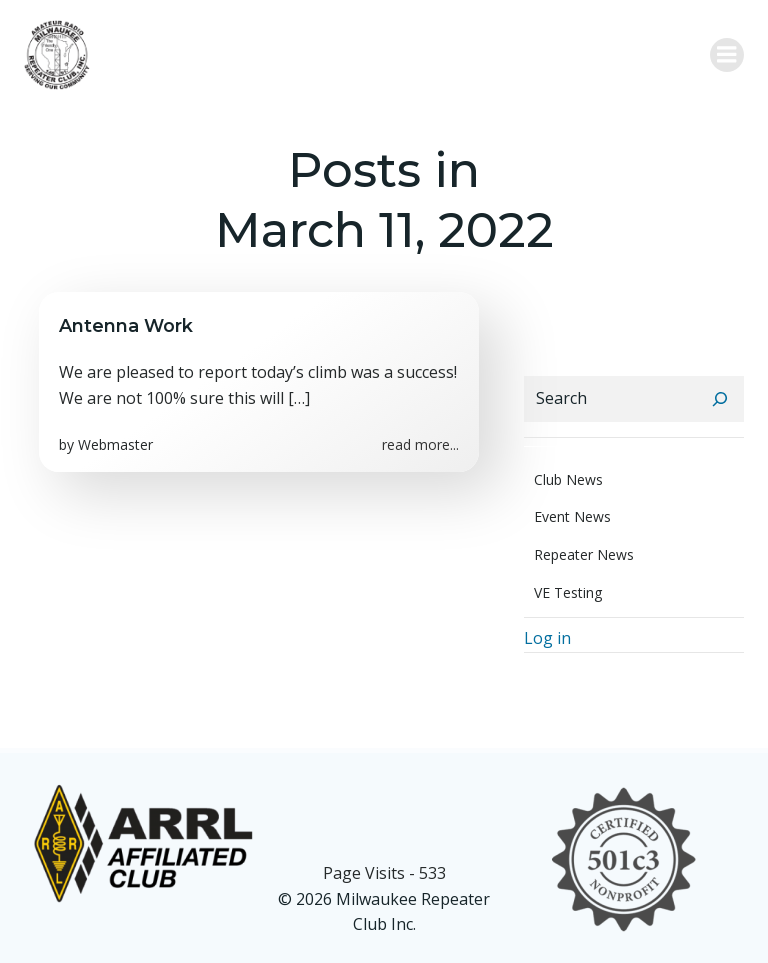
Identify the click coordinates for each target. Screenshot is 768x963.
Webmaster (115, 444)
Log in (547, 638)
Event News (572, 516)
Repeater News (584, 554)
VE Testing (568, 592)
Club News (568, 479)
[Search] (720, 399)
